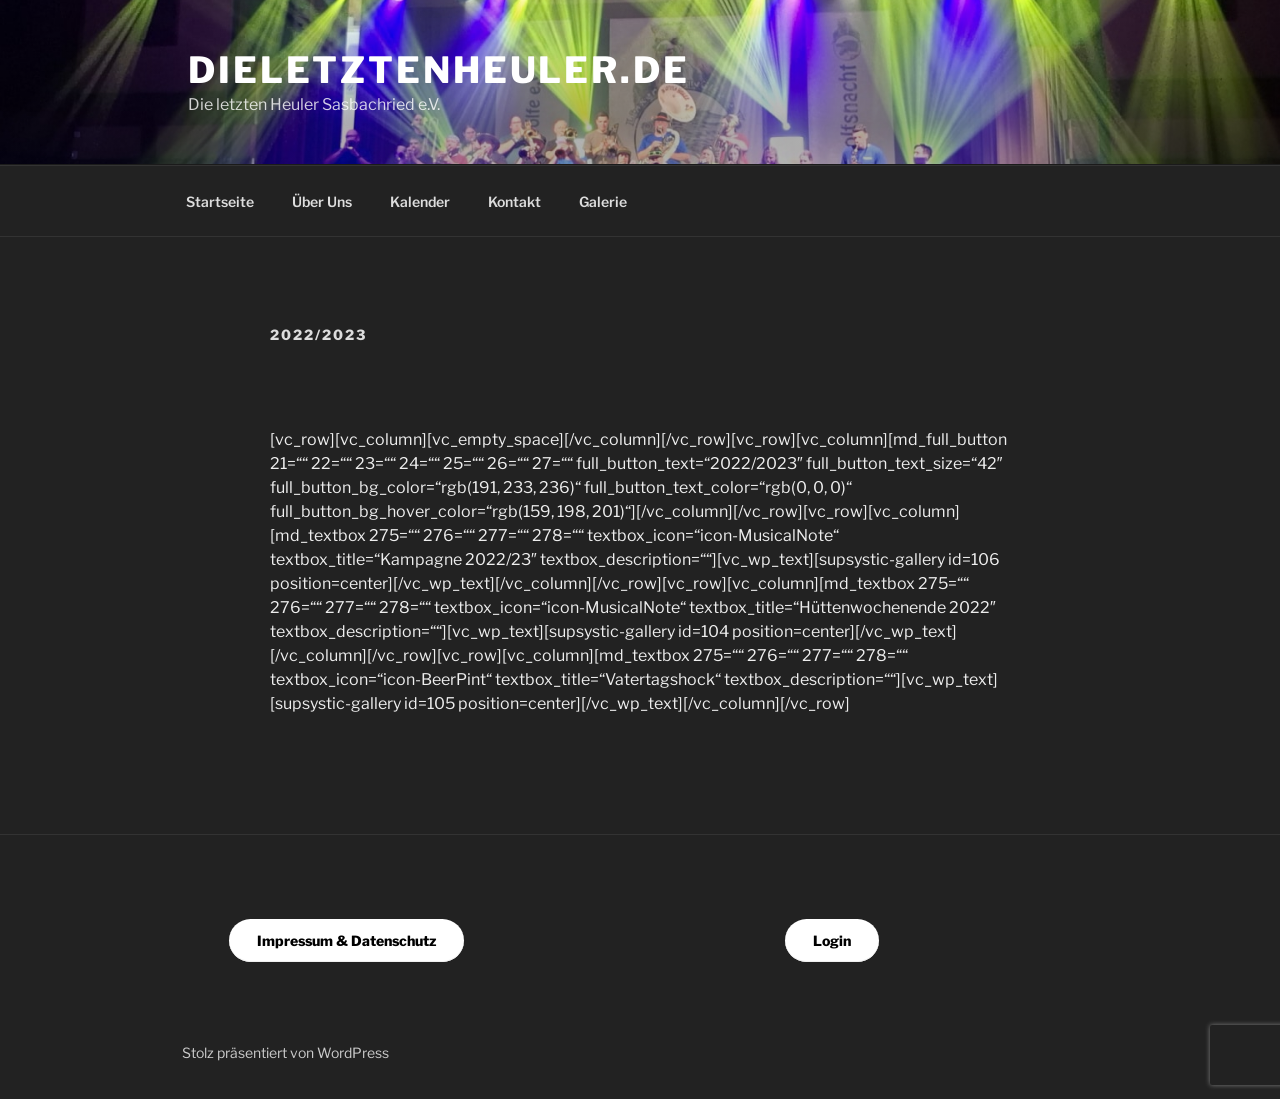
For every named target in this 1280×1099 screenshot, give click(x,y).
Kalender (420, 201)
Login (832, 940)
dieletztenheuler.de (439, 70)
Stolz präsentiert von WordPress (285, 1052)
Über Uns (322, 201)
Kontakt (514, 201)
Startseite (220, 201)
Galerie (603, 201)
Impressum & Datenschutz (346, 940)
